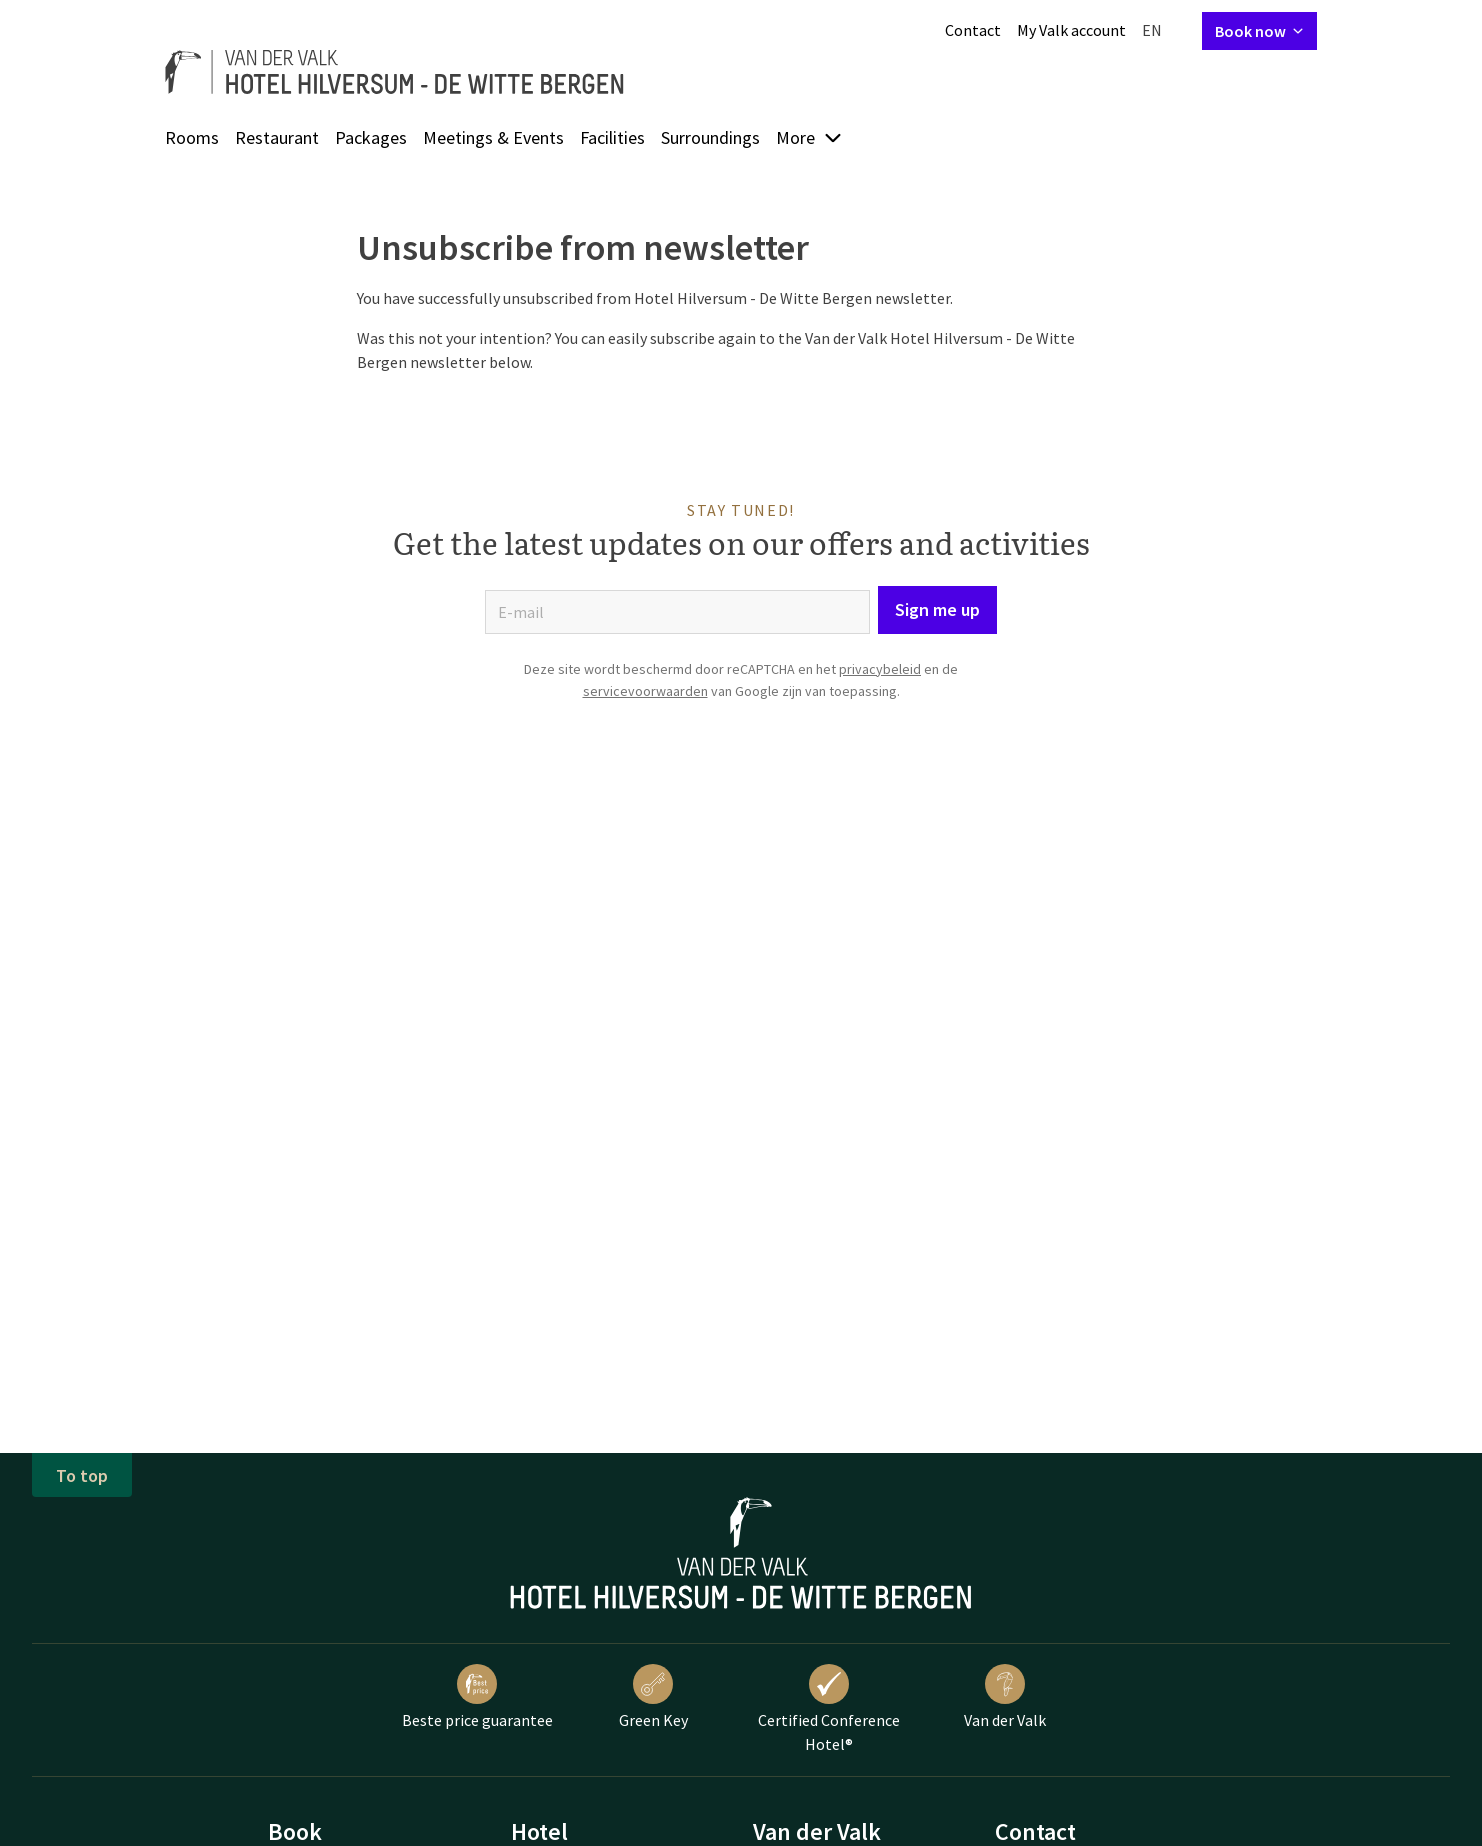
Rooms (192, 137)
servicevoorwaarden (645, 691)
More (809, 137)
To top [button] (82, 1475)
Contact (973, 30)
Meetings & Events (493, 137)
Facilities (612, 137)
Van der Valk (1005, 1697)
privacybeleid (880, 669)
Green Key (653, 1697)
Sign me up (937, 609)
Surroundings (710, 137)
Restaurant (277, 137)
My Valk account (1071, 30)
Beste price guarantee (477, 1697)
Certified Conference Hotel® (829, 1709)
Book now (1259, 31)
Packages (371, 137)
